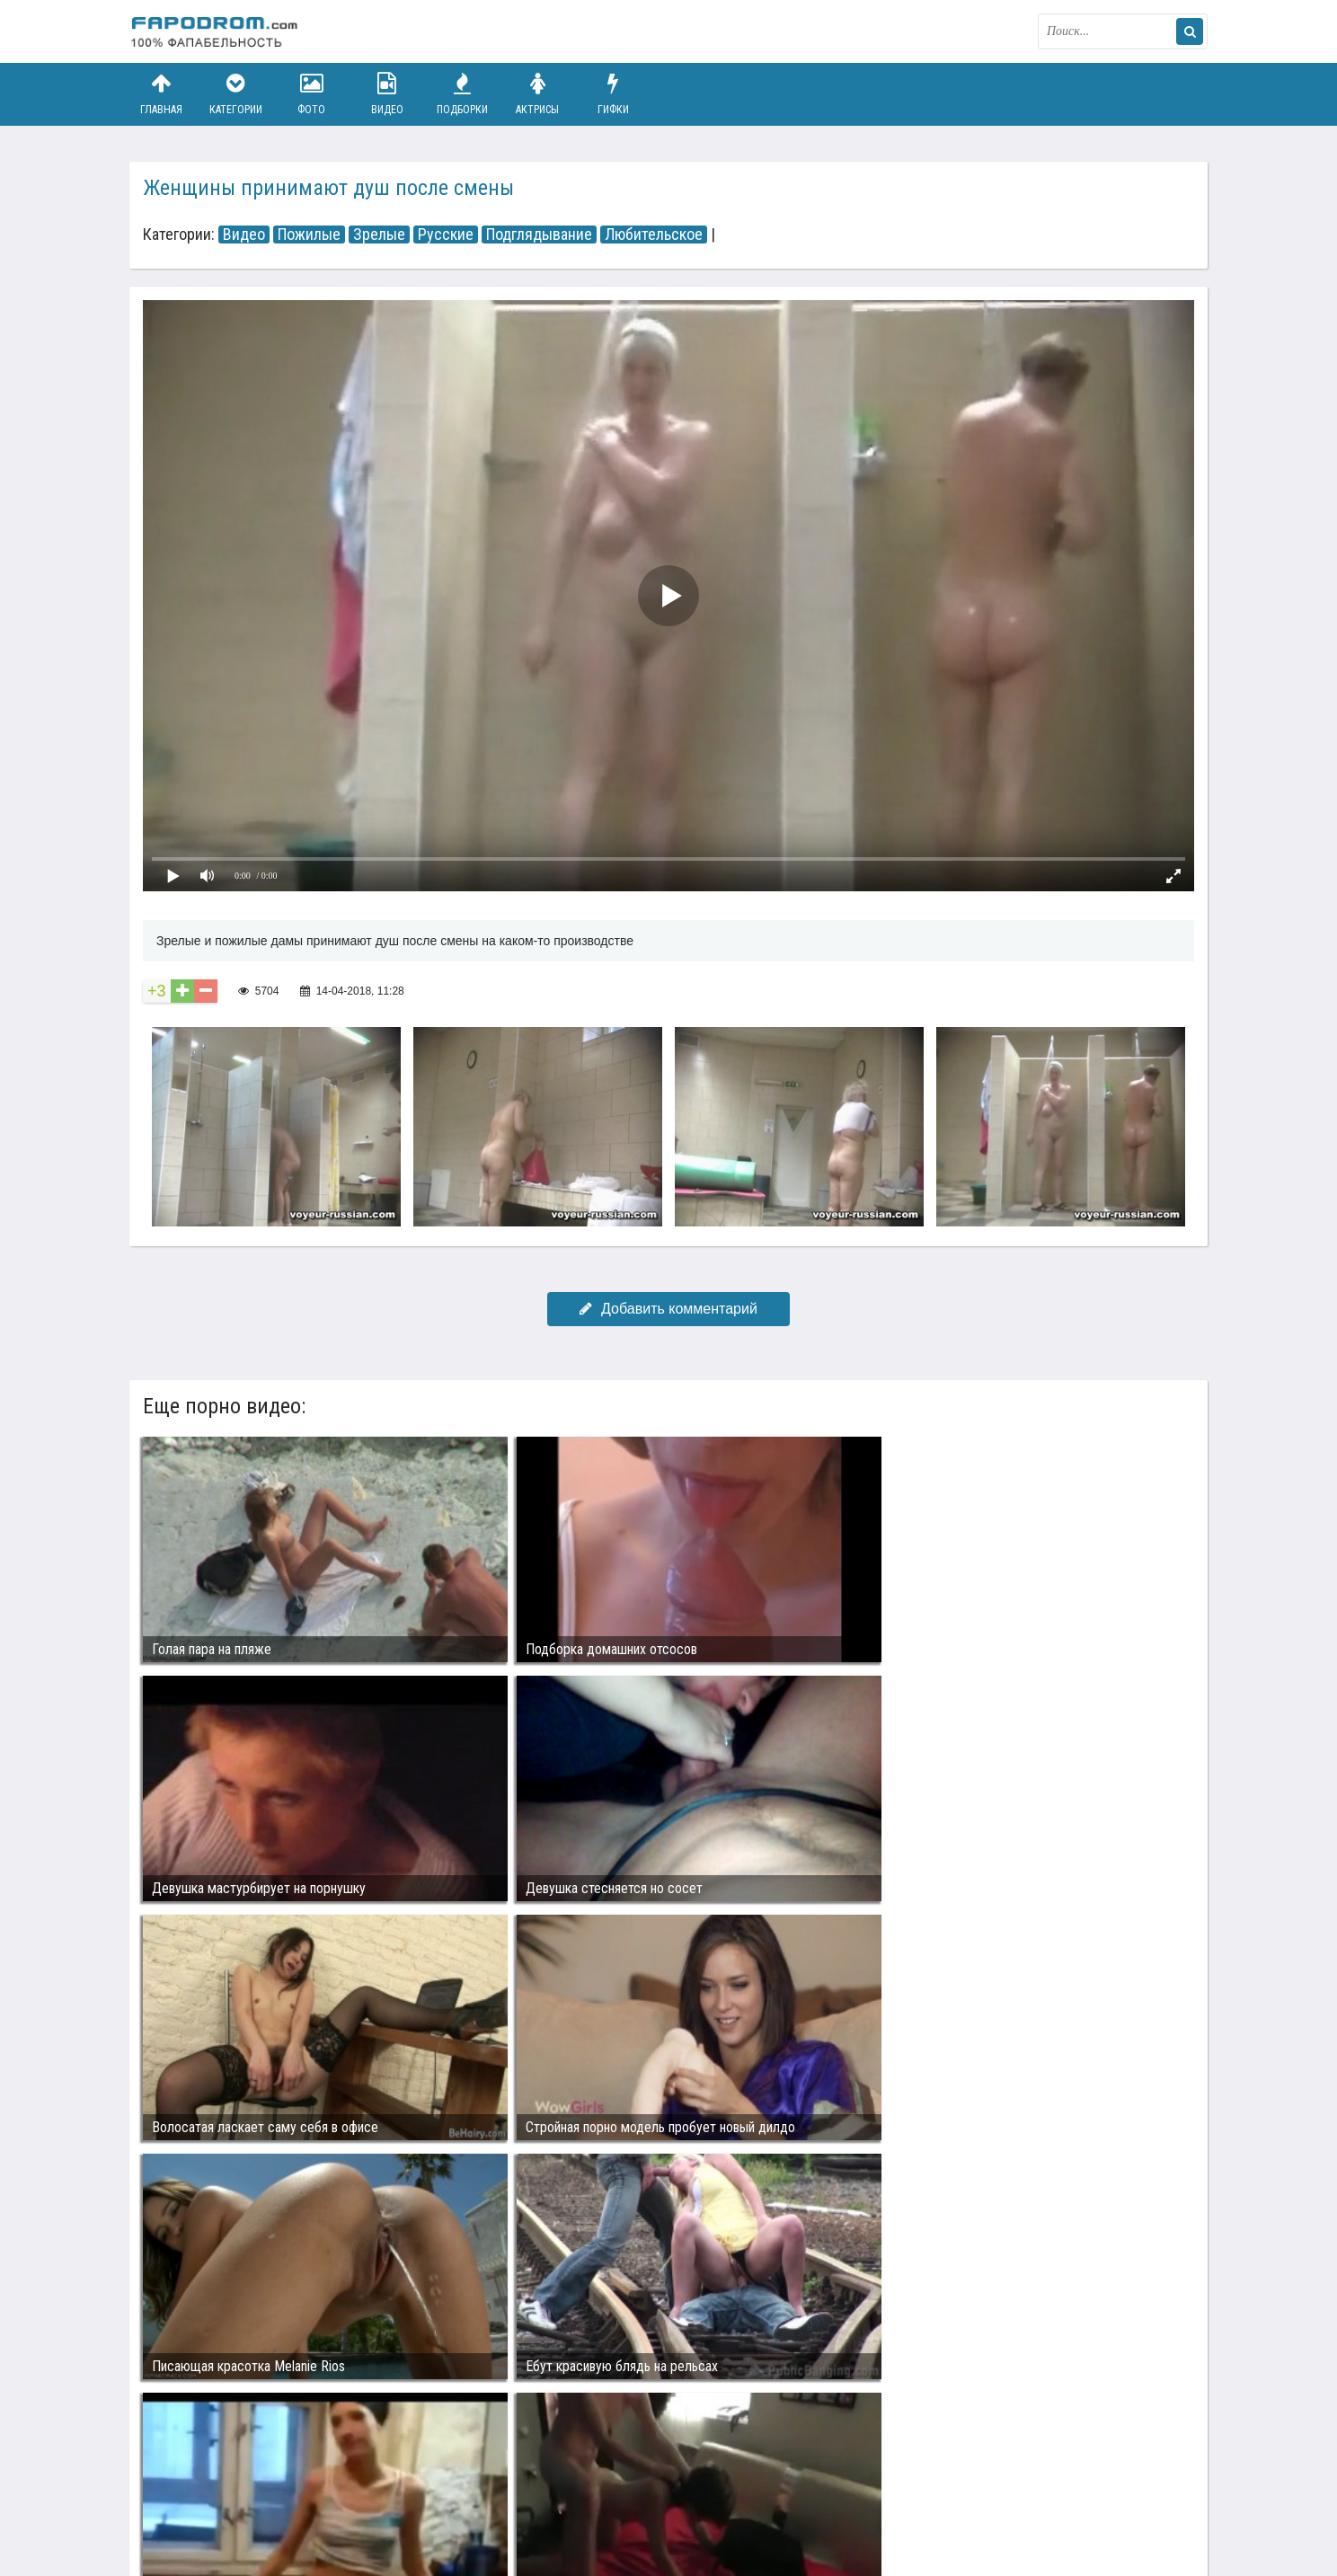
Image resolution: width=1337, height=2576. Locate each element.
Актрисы (537, 94)
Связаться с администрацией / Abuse (238, 2479)
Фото (311, 94)
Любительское (654, 234)
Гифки (612, 94)
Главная (160, 94)
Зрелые (379, 234)
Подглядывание (539, 234)
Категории (236, 94)
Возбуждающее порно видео (450, 2493)
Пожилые (309, 234)
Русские (446, 234)
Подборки (462, 94)
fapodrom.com (219, 31)
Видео (387, 94)
